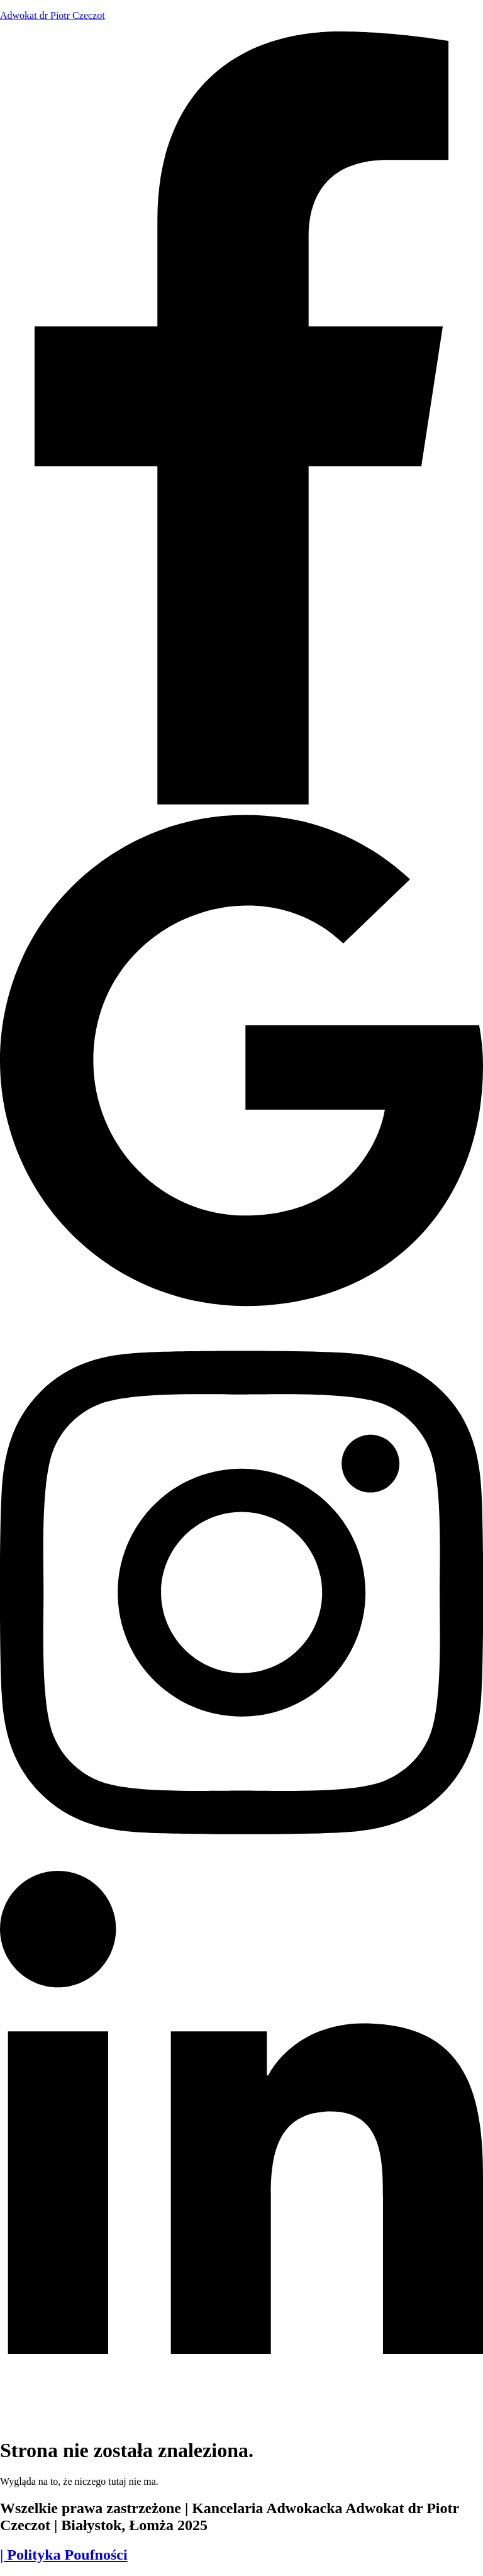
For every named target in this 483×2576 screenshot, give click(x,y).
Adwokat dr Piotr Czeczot (52, 15)
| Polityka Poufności (64, 2554)
